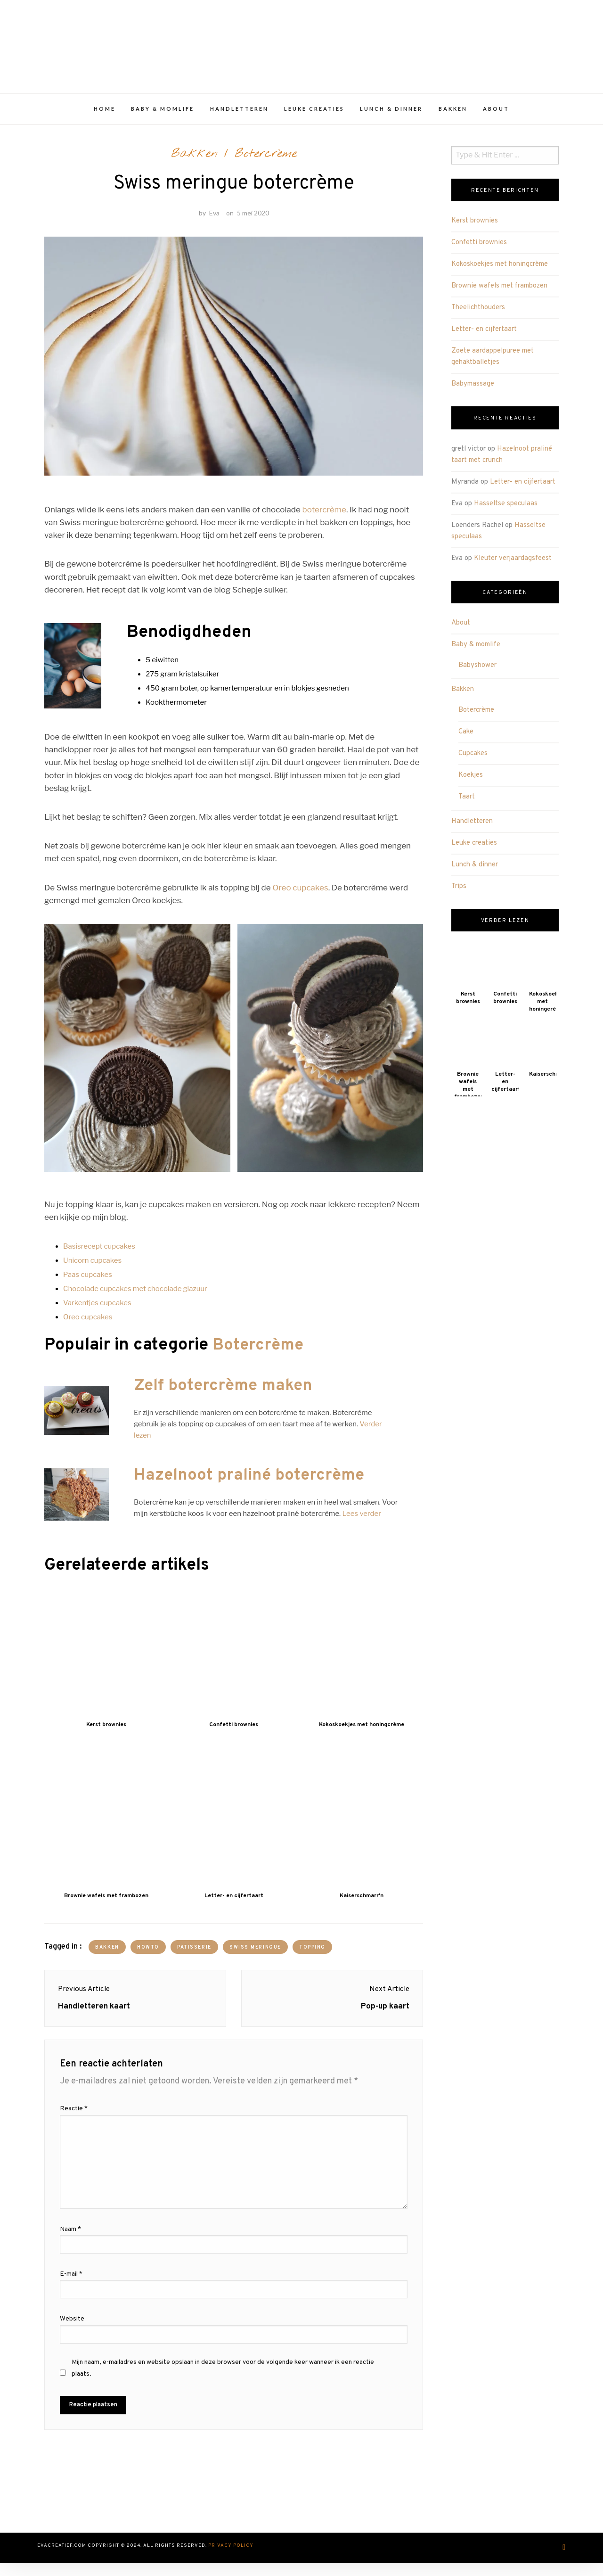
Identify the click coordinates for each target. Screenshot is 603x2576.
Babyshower (477, 670)
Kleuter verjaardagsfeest (513, 563)
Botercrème (266, 159)
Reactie (74, 2123)
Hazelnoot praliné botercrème (252, 1484)
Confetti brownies (479, 247)
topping (314, 1955)
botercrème (324, 517)
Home (104, 114)
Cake (465, 736)
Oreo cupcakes (300, 895)
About (496, 114)
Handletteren (239, 114)
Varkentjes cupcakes (97, 1311)
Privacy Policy (230, 2560)
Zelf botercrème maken (226, 1394)
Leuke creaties (314, 114)
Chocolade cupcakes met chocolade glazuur (135, 1297)
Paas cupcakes (87, 1283)
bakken (107, 1955)
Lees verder (361, 1521)
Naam (70, 2244)
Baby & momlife (162, 114)
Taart (466, 802)
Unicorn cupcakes (92, 1269)
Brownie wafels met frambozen (499, 291)
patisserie (195, 1955)
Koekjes (470, 780)
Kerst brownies (474, 226)
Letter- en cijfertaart (484, 334)
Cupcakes (473, 758)
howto (149, 1955)
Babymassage (472, 389)
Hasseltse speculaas (506, 508)
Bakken (453, 114)
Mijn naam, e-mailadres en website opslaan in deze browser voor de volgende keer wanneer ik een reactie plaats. (223, 2382)
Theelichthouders (478, 312)
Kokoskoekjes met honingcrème (499, 269)
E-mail (71, 2289)
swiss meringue (256, 1955)
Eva (214, 221)
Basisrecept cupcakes (99, 1255)
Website (72, 2333)
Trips (458, 891)
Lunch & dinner (391, 114)
